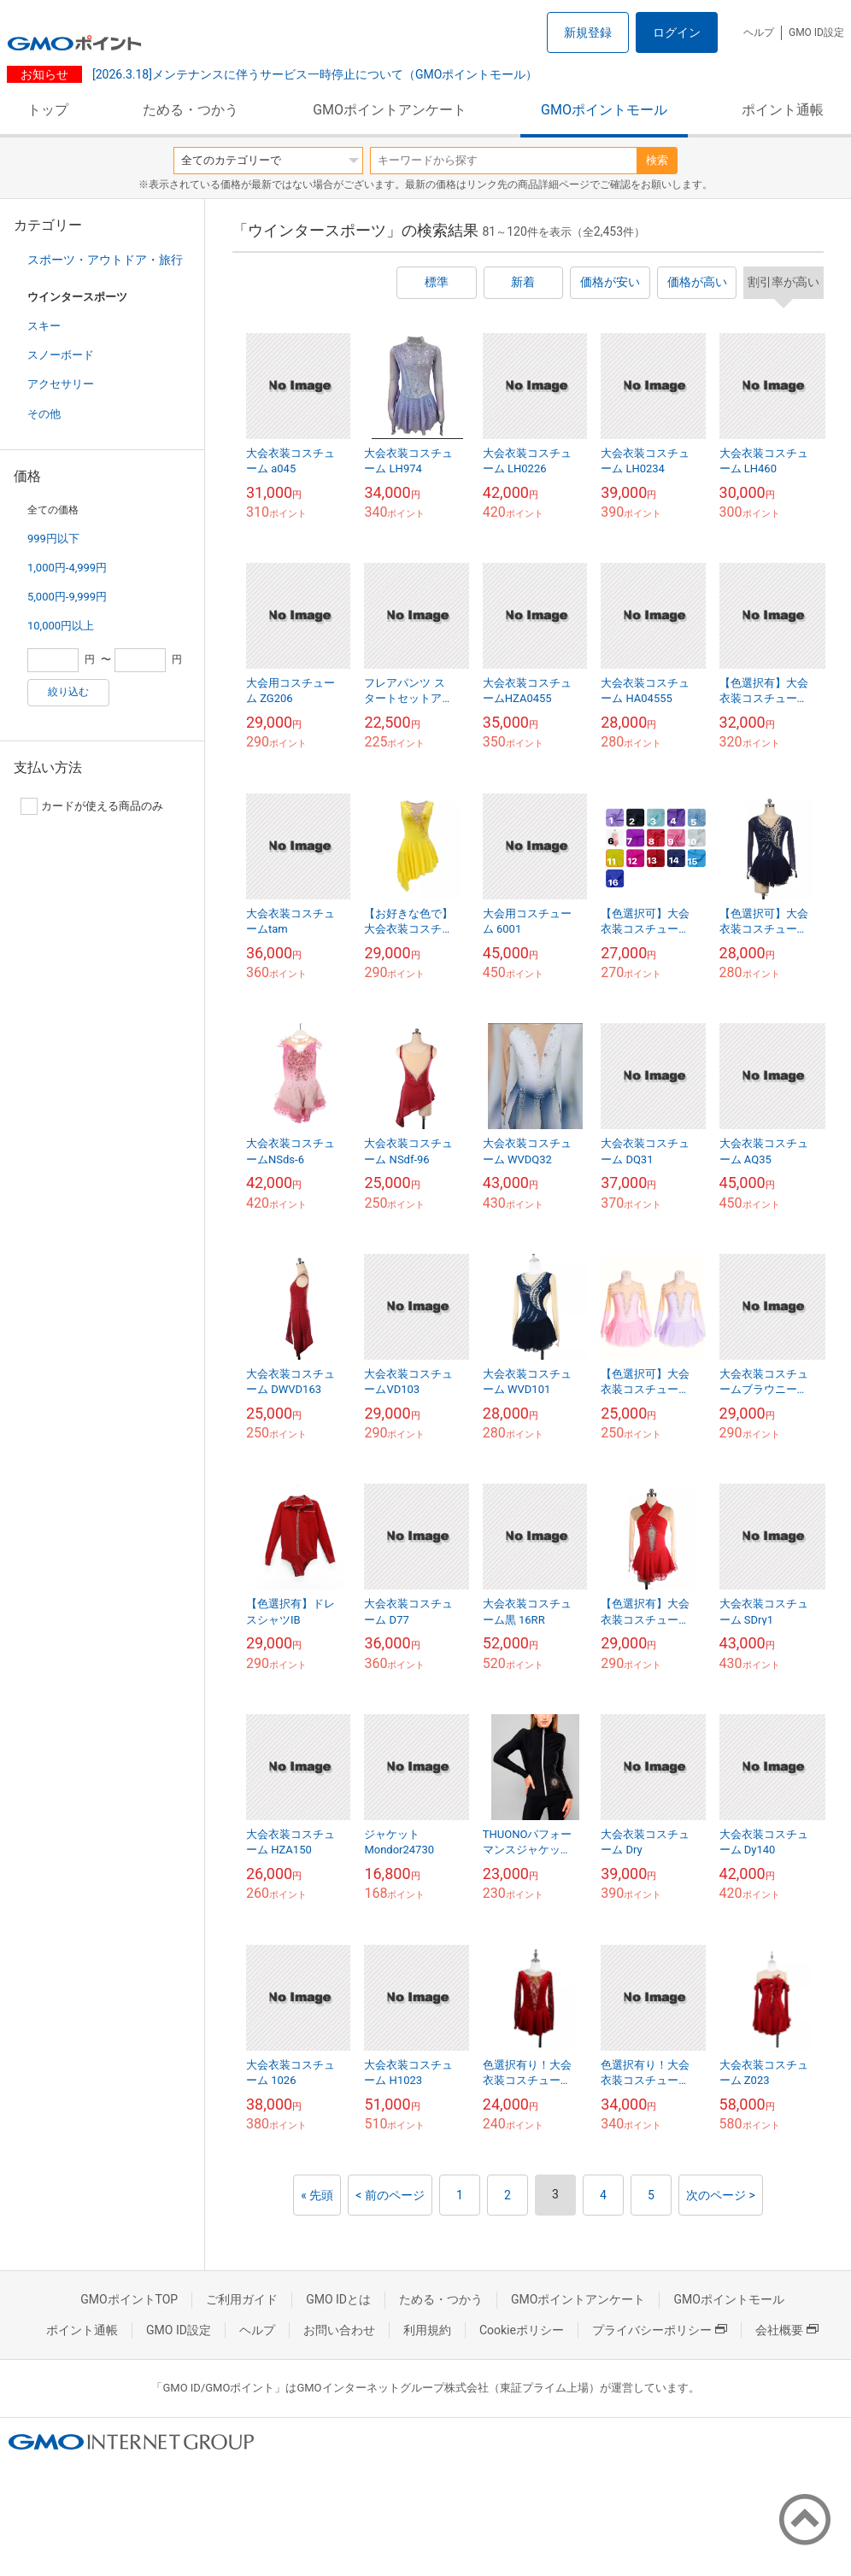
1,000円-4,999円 (67, 567)
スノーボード (60, 354)
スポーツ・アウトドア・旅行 (105, 259)
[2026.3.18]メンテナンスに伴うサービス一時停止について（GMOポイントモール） (313, 74)
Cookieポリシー (521, 2330)
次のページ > (720, 2195)
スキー (44, 325)
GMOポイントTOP (129, 2299)
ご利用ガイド (242, 2299)
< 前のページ (390, 2195)
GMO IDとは (338, 2299)
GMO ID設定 (816, 32)
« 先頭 (317, 2195)
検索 (657, 160)
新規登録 (588, 32)
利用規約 (427, 2330)
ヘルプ (758, 32)
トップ (47, 110)
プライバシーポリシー (659, 2330)
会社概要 (787, 2330)
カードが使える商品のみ (92, 806)
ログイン (677, 32)
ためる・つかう (190, 110)
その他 (44, 413)
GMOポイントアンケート (390, 110)
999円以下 (53, 538)
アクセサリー (60, 384)
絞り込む (68, 692)
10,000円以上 (60, 625)
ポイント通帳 (783, 110)
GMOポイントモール (604, 110)
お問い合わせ (339, 2330)
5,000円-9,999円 (67, 596)
